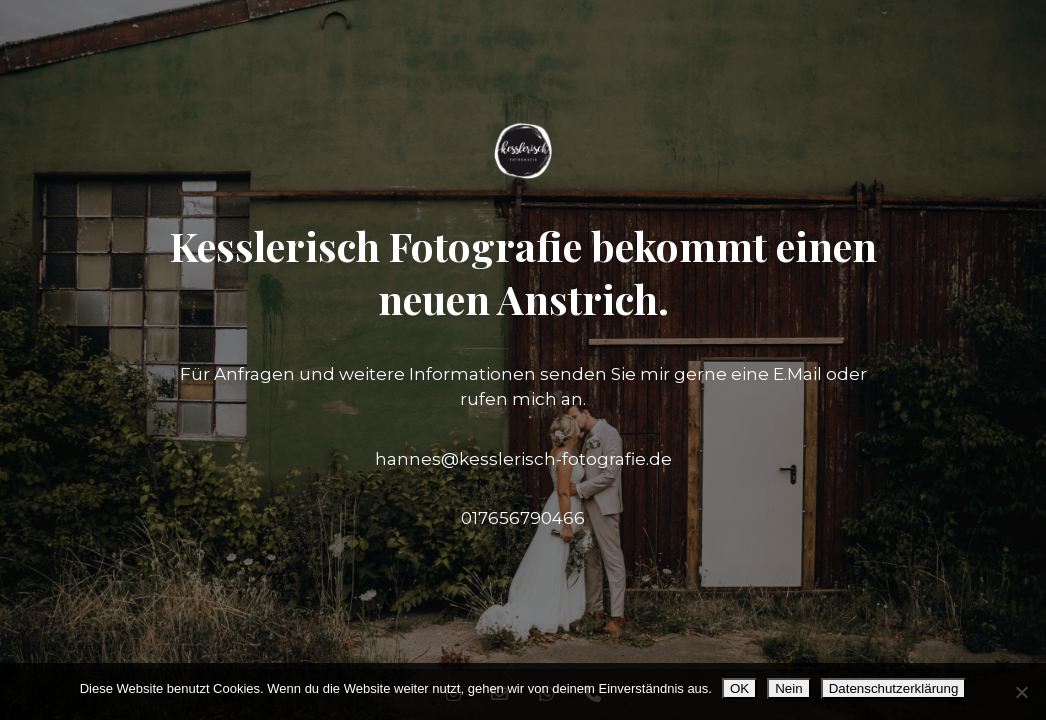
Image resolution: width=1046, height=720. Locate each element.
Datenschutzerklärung (894, 688)
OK (739, 688)
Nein (788, 688)
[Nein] (1021, 692)
